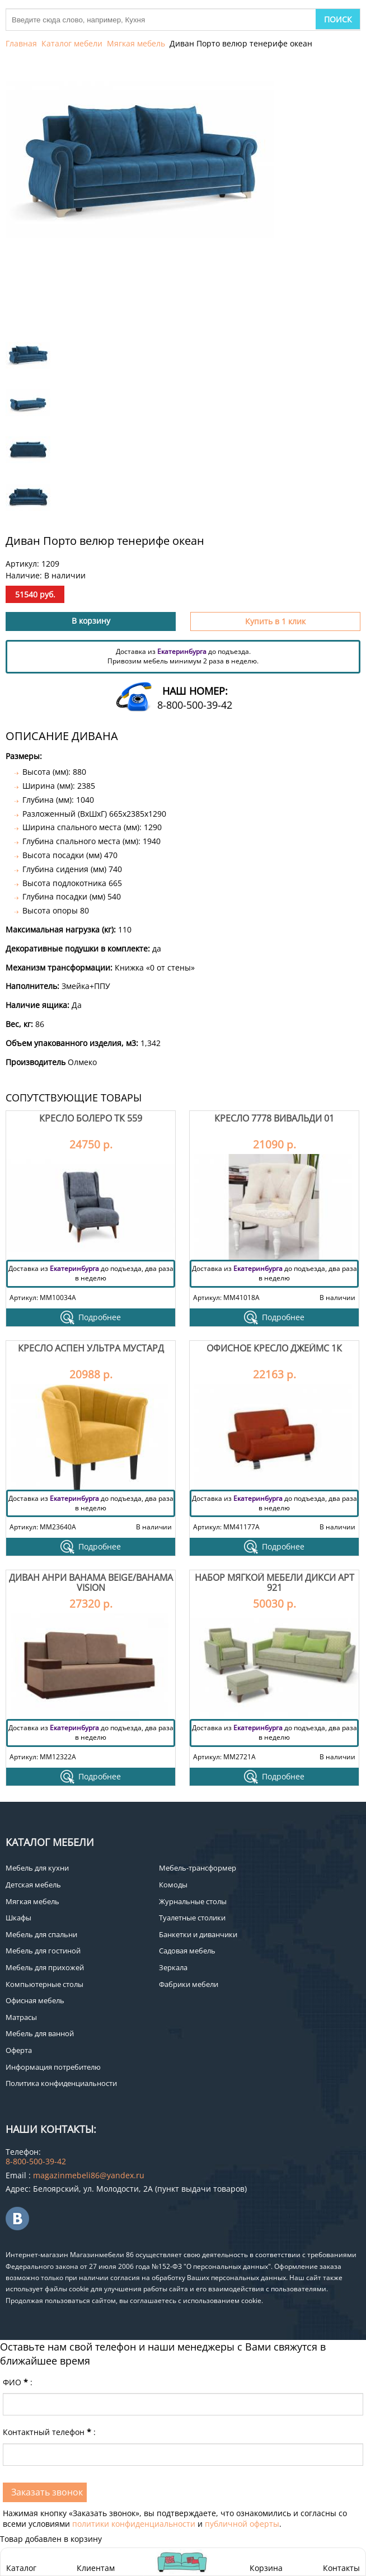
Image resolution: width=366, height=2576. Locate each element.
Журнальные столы (193, 1901)
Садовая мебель (187, 1951)
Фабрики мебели (188, 1984)
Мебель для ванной (40, 2033)
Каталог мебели (71, 43)
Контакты (341, 2568)
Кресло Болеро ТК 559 (90, 1118)
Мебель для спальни (41, 1934)
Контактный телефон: (49, 2432)
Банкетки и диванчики (198, 1934)
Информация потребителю (53, 2067)
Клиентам (96, 2568)
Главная (21, 43)
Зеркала (173, 1967)
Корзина (266, 2561)
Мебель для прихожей (45, 1967)
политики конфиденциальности (133, 2523)
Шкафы (18, 1918)
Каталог (21, 2568)
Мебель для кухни (37, 1868)
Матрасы (21, 2017)
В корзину (91, 620)
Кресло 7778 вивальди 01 (274, 1118)
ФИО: (17, 2382)
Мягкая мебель (136, 43)
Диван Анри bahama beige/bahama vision (91, 1582)
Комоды (173, 1885)
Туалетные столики (192, 1918)
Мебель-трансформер (197, 1868)
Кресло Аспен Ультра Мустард (91, 1348)
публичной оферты (242, 2523)
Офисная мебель (35, 2000)
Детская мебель (33, 1885)
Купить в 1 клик (275, 621)
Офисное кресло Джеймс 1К (274, 1348)
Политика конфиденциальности (61, 2083)
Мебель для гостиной (43, 1951)
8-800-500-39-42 (194, 705)
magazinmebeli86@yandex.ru (88, 2175)
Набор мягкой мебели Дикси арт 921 (274, 1582)
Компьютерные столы (44, 1984)
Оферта (19, 2050)
